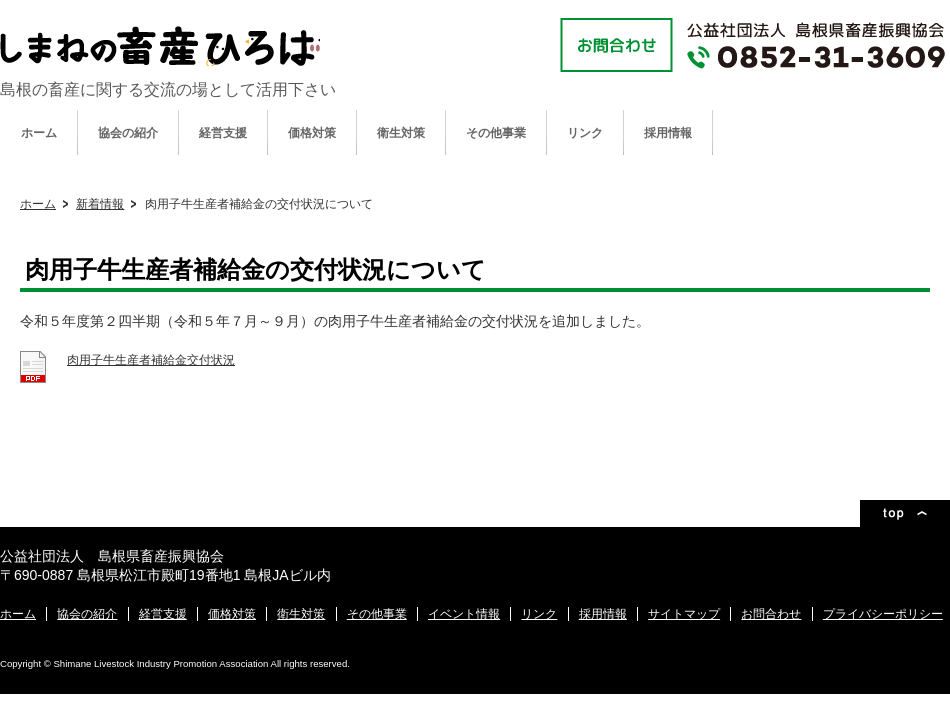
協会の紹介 (128, 133)
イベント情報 (464, 614)
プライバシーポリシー (883, 614)
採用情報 (668, 133)
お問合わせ (771, 614)
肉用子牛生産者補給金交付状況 (151, 360)
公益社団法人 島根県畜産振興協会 (160, 46)
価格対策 (312, 133)
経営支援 (223, 133)
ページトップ (905, 513)
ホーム (39, 133)
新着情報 (100, 204)
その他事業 (496, 133)
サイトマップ (684, 614)
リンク (585, 133)
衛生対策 (401, 133)
